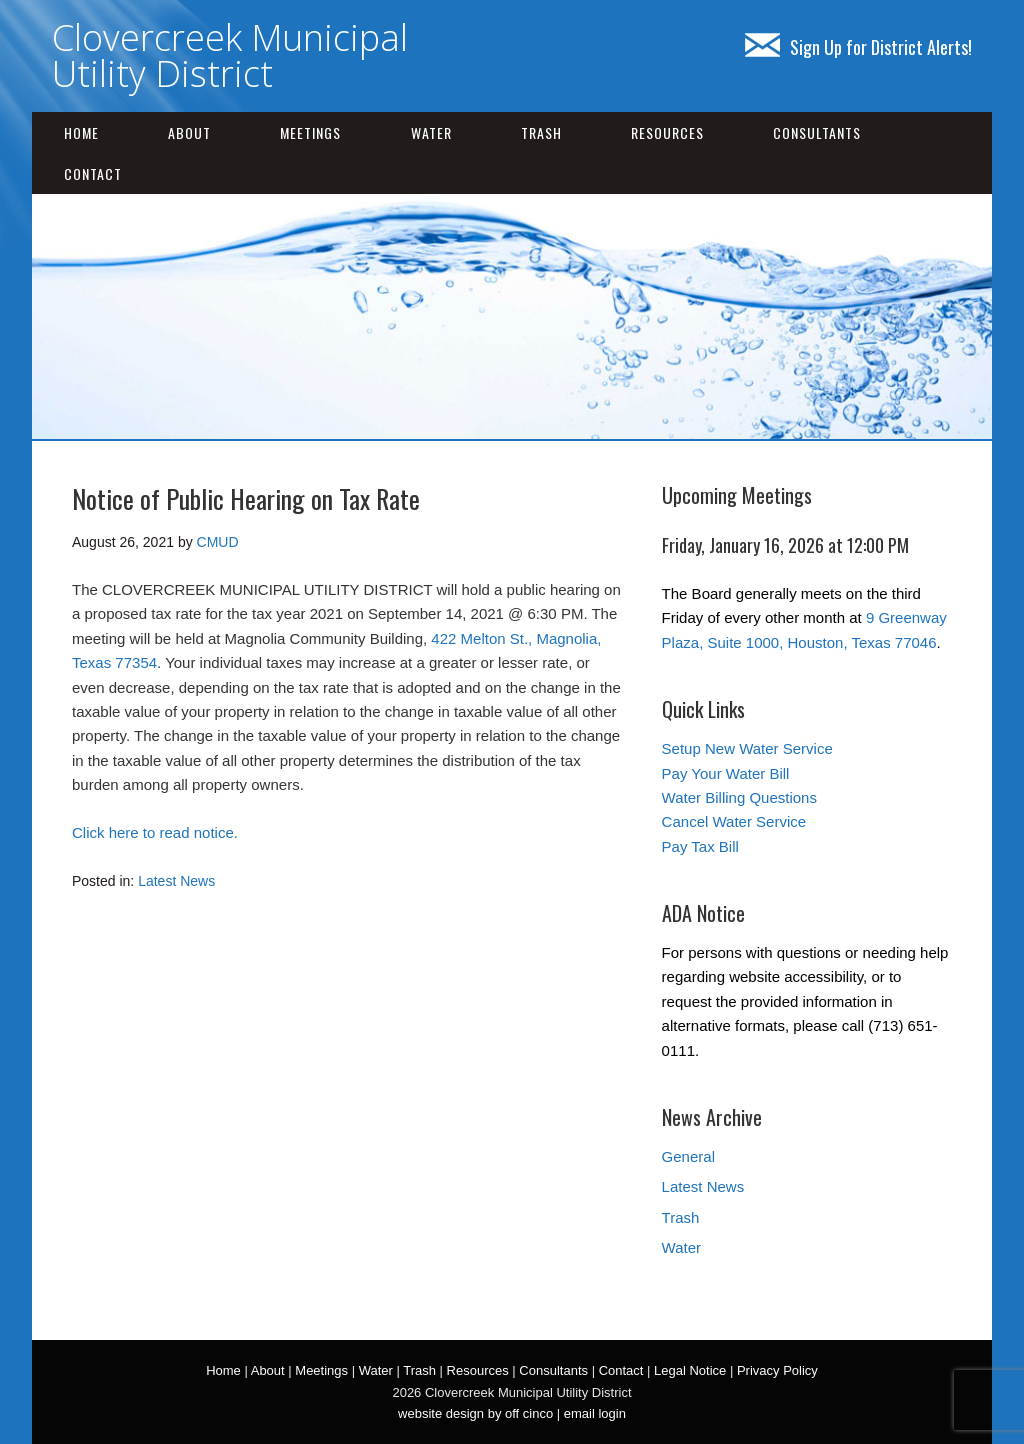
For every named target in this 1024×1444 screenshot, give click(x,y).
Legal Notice (690, 1370)
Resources (667, 132)
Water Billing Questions (739, 797)
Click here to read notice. (155, 832)
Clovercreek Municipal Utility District (230, 55)
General (688, 1156)
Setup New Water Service (747, 748)
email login (595, 1413)
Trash (541, 132)
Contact (93, 173)
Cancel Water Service (734, 821)
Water (431, 132)
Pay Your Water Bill (726, 773)
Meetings (310, 132)
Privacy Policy (777, 1370)
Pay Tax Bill (700, 846)
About (189, 132)
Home (81, 132)
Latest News (176, 881)
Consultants (817, 132)
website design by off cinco (475, 1413)
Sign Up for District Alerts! (858, 47)
